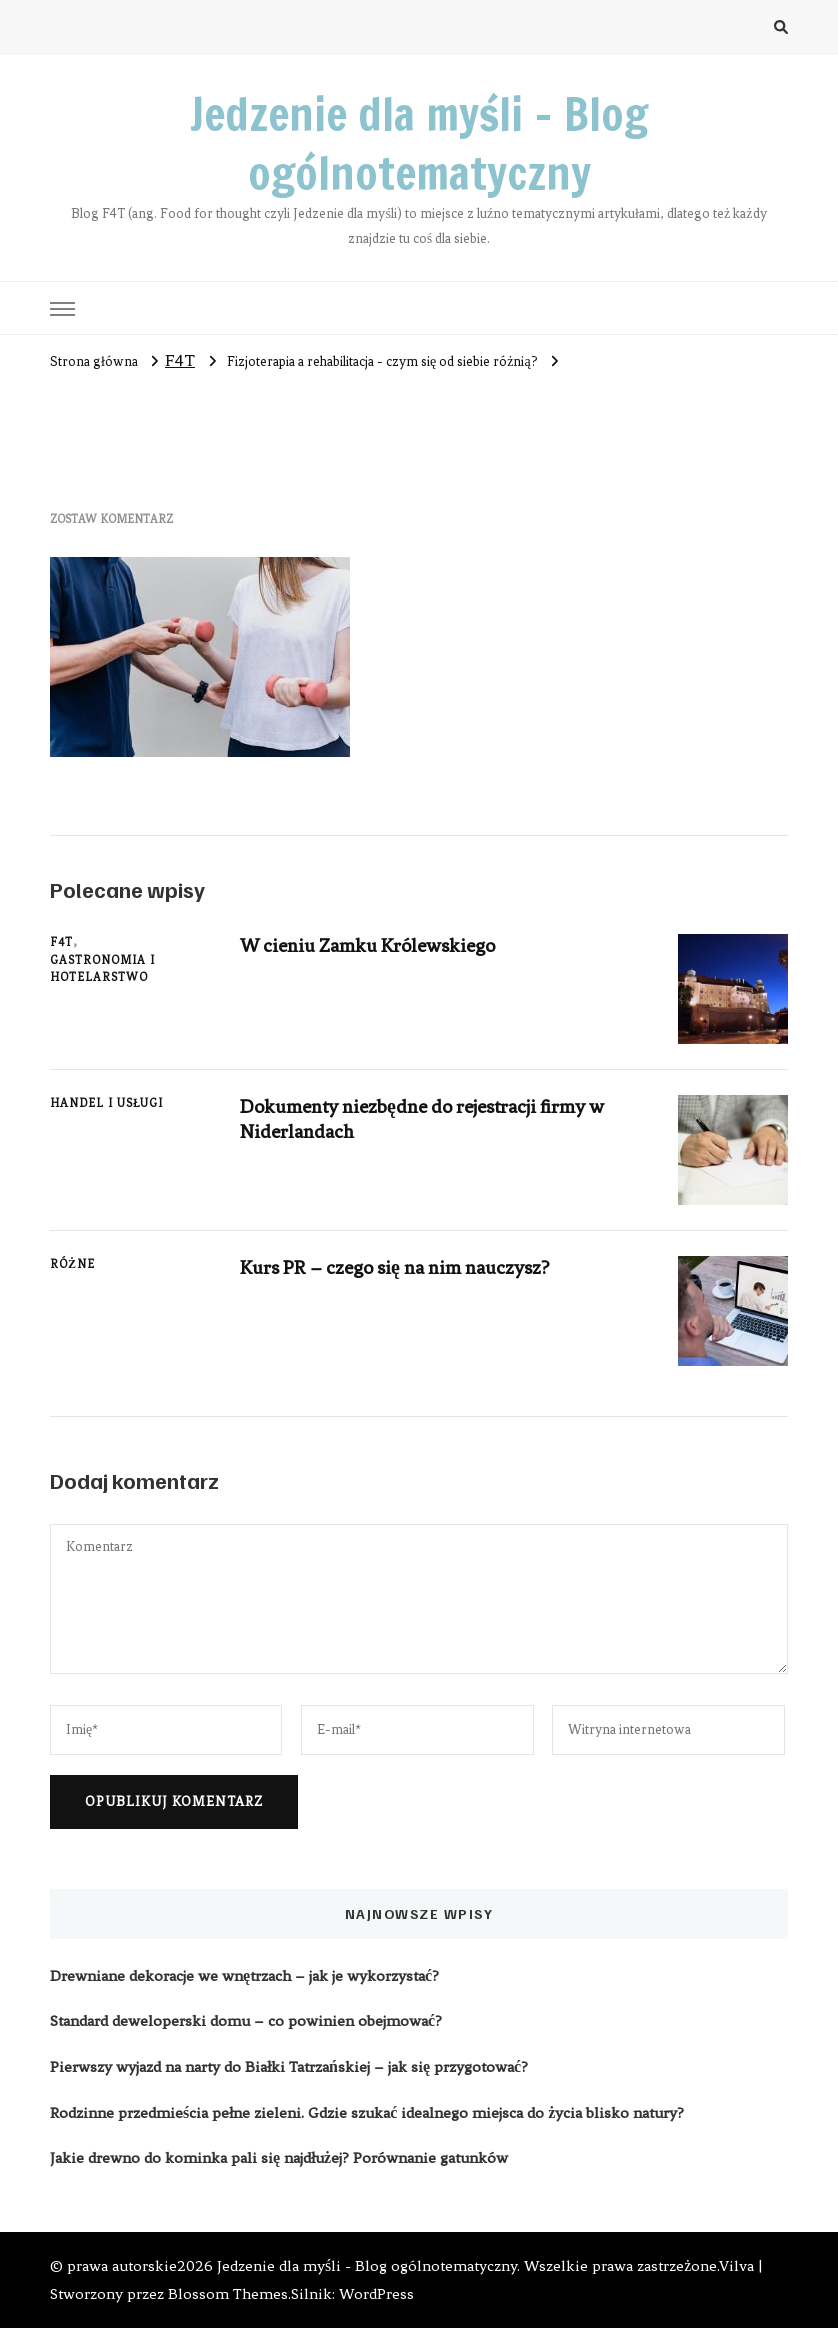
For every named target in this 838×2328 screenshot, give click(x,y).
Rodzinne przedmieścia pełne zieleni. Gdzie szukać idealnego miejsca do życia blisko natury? (367, 2113)
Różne (72, 1264)
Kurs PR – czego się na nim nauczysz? (394, 1267)
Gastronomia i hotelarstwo (102, 969)
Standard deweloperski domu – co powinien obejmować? (246, 2021)
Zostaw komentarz (111, 519)
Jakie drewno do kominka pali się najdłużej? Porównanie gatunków (279, 2158)
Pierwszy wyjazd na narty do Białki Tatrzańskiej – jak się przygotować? (289, 2067)
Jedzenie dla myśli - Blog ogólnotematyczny (367, 2266)
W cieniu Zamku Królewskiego (367, 945)
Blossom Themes (228, 2294)
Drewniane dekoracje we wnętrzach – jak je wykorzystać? (244, 1976)
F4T (180, 360)
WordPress (376, 2294)
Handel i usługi (106, 1103)
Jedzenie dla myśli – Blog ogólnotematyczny (419, 143)
